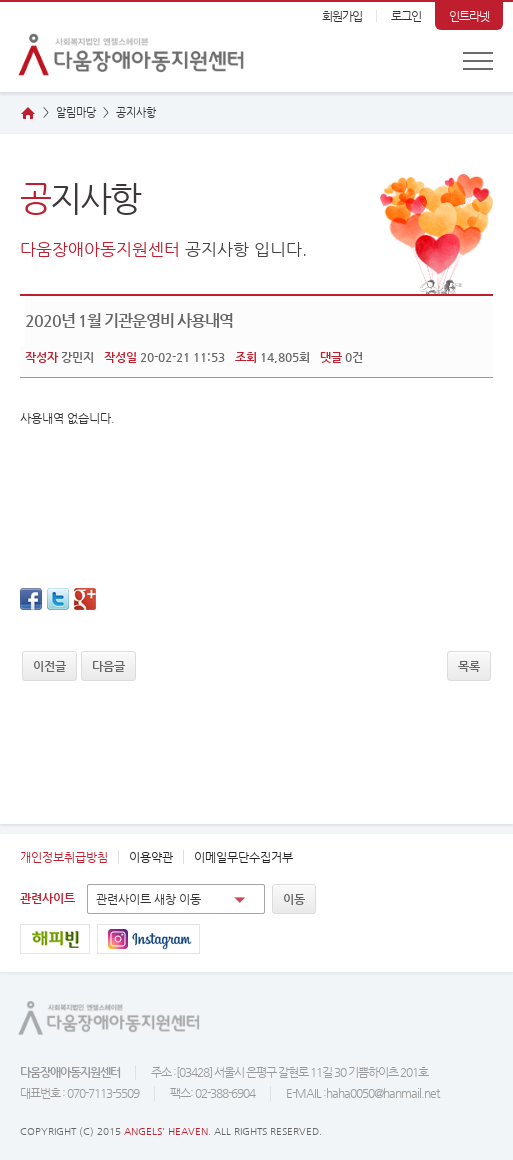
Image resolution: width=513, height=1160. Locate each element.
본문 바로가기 (0, 2)
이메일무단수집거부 (243, 857)
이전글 (49, 666)
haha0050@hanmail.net (382, 1093)
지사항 (136, 112)
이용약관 (151, 857)
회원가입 (342, 16)
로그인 (406, 16)
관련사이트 (47, 898)
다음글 (108, 666)
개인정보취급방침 (64, 857)
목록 (469, 666)
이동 (294, 899)
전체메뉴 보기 (478, 61)
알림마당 (76, 112)
